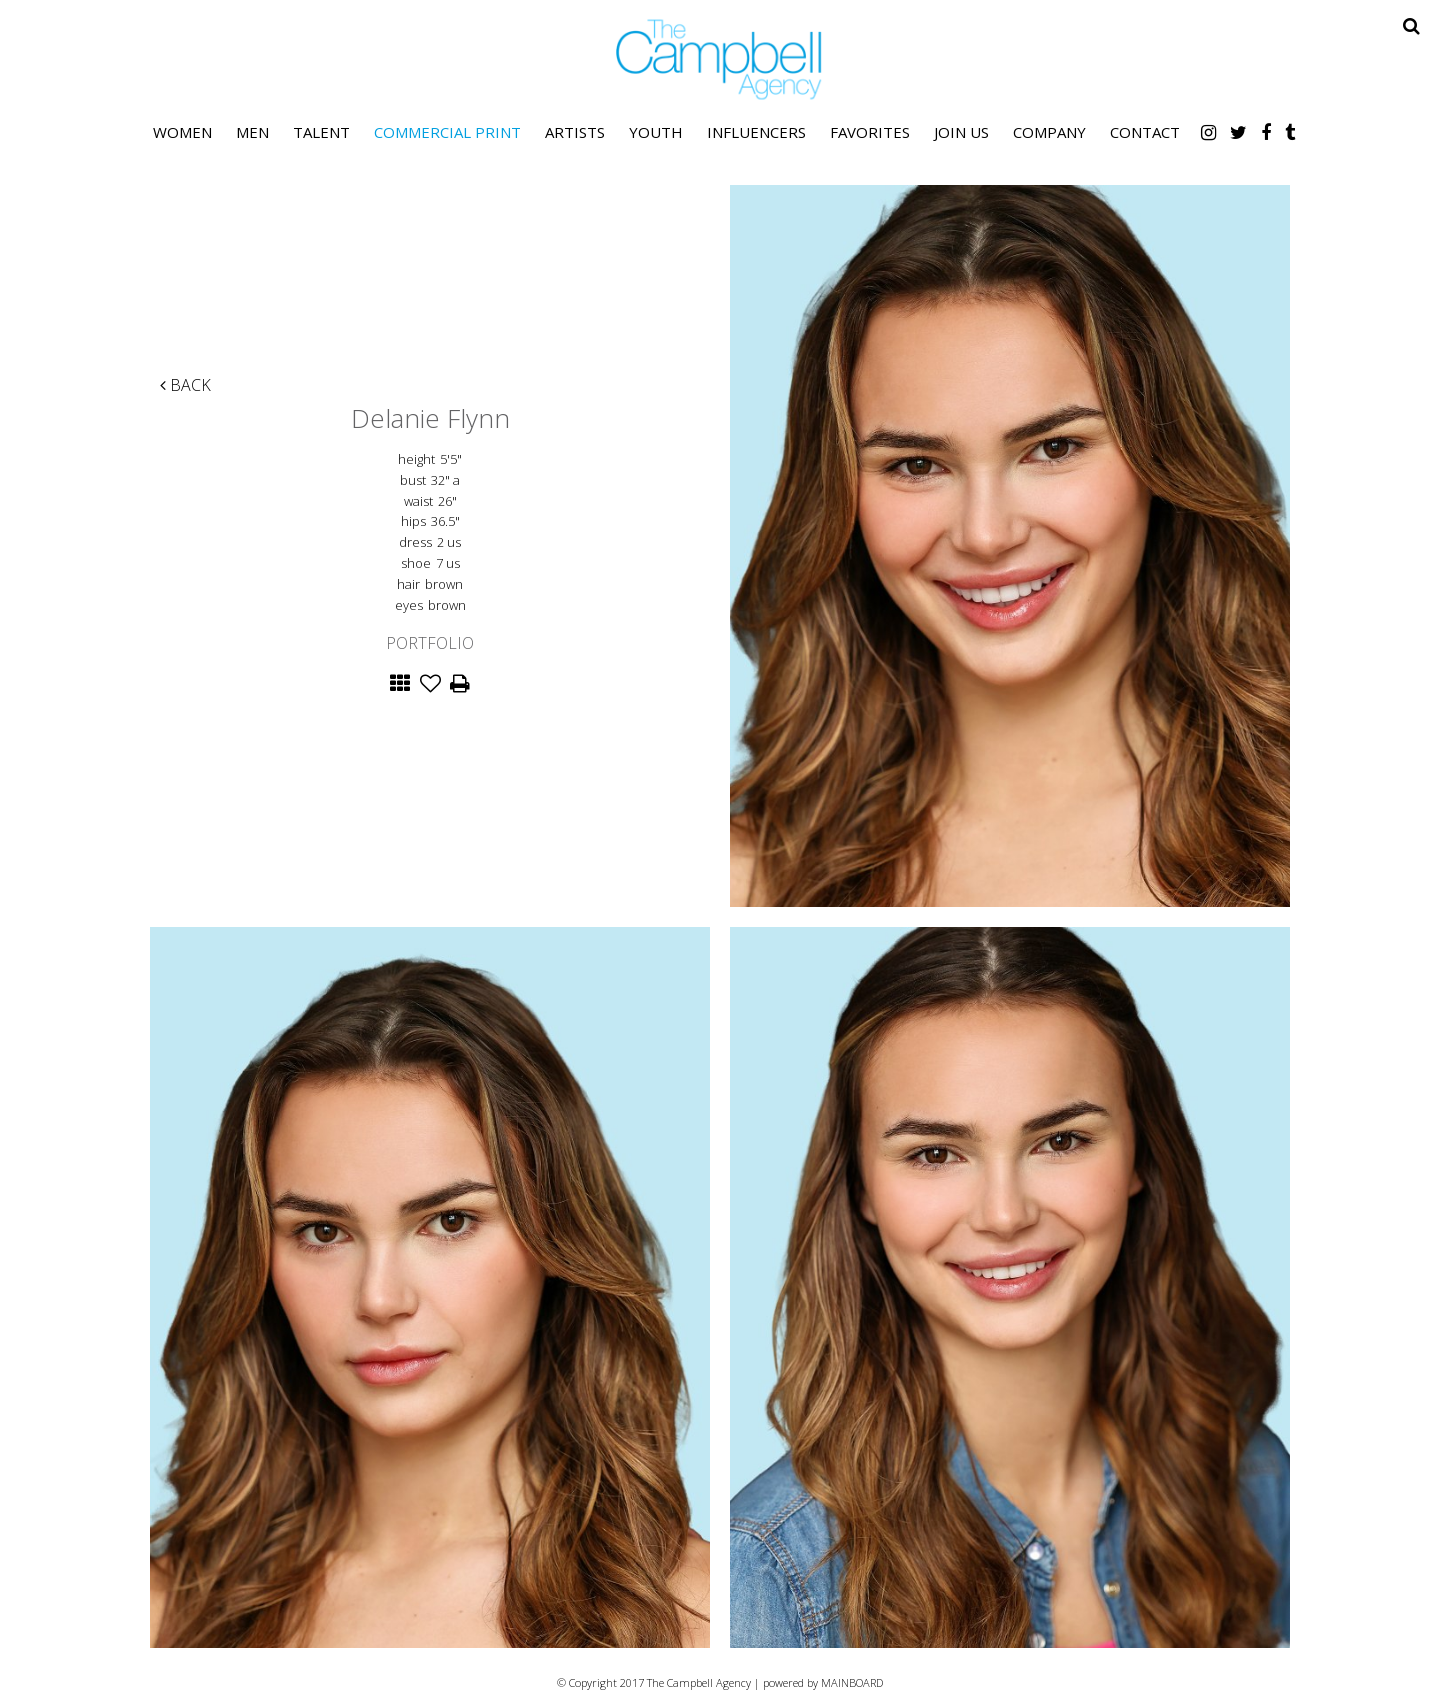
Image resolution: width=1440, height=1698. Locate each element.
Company (1049, 132)
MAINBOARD (852, 1682)
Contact (1145, 132)
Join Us (961, 132)
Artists (575, 132)
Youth (656, 132)
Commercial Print (447, 132)
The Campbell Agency (720, 59)
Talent (321, 132)
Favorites (870, 132)
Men (252, 132)
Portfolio (430, 643)
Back (185, 385)
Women (182, 132)
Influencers (756, 132)
